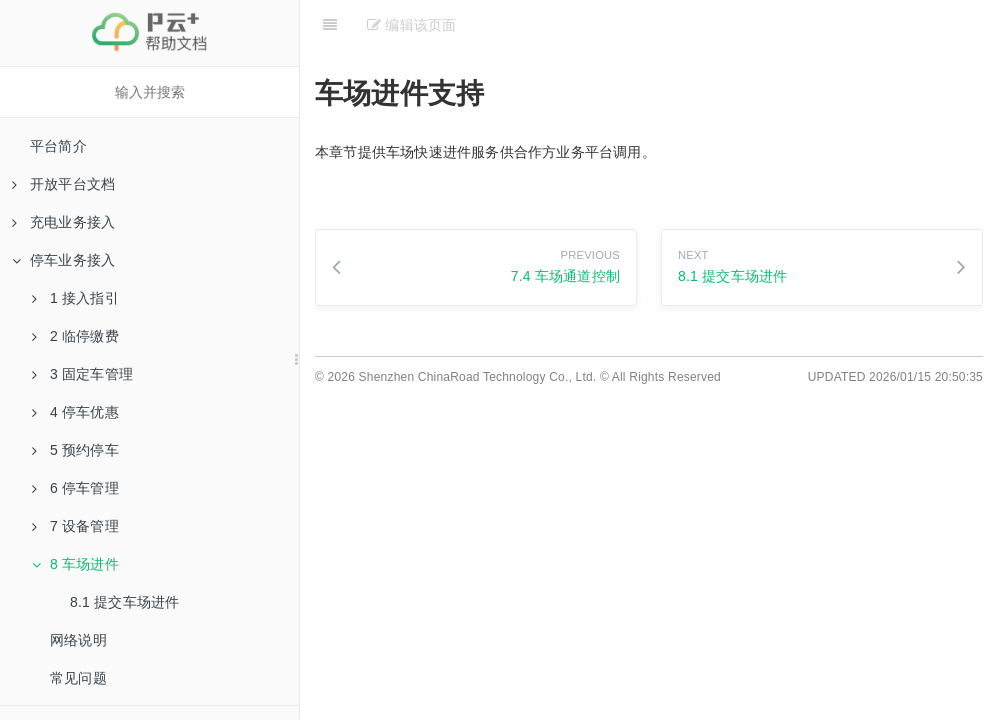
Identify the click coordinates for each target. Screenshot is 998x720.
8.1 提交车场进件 (124, 602)
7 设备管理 (75, 526)
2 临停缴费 (75, 336)
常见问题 (78, 678)
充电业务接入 (63, 222)
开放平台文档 (63, 184)
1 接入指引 (75, 298)
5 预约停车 (75, 450)
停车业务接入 (63, 260)
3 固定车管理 (82, 374)
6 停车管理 (75, 488)
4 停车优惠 (75, 412)
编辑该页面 (411, 25)
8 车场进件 (75, 564)
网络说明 (78, 640)
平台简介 (58, 146)
